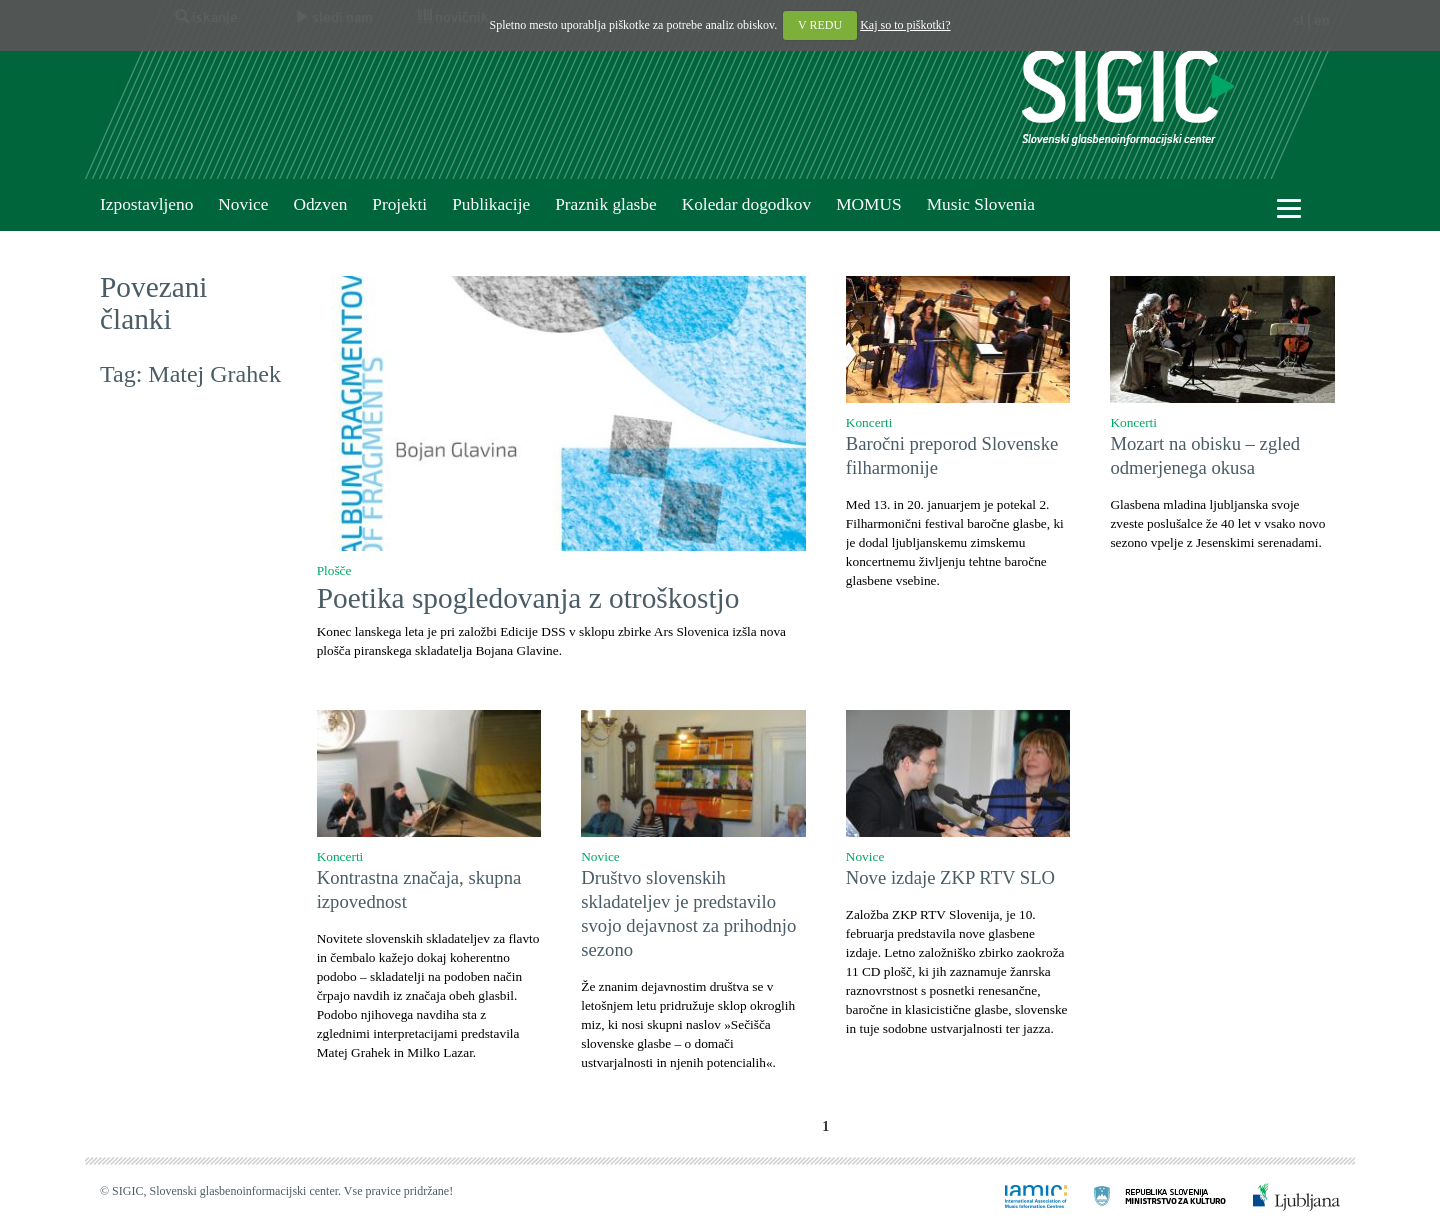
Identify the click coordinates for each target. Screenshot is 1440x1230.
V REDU (820, 25)
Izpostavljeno (146, 204)
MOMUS (868, 204)
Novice (243, 204)
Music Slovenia (981, 204)
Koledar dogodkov (746, 204)
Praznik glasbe (606, 204)
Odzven (320, 204)
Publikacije (491, 204)
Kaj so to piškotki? (905, 25)
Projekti (399, 204)
